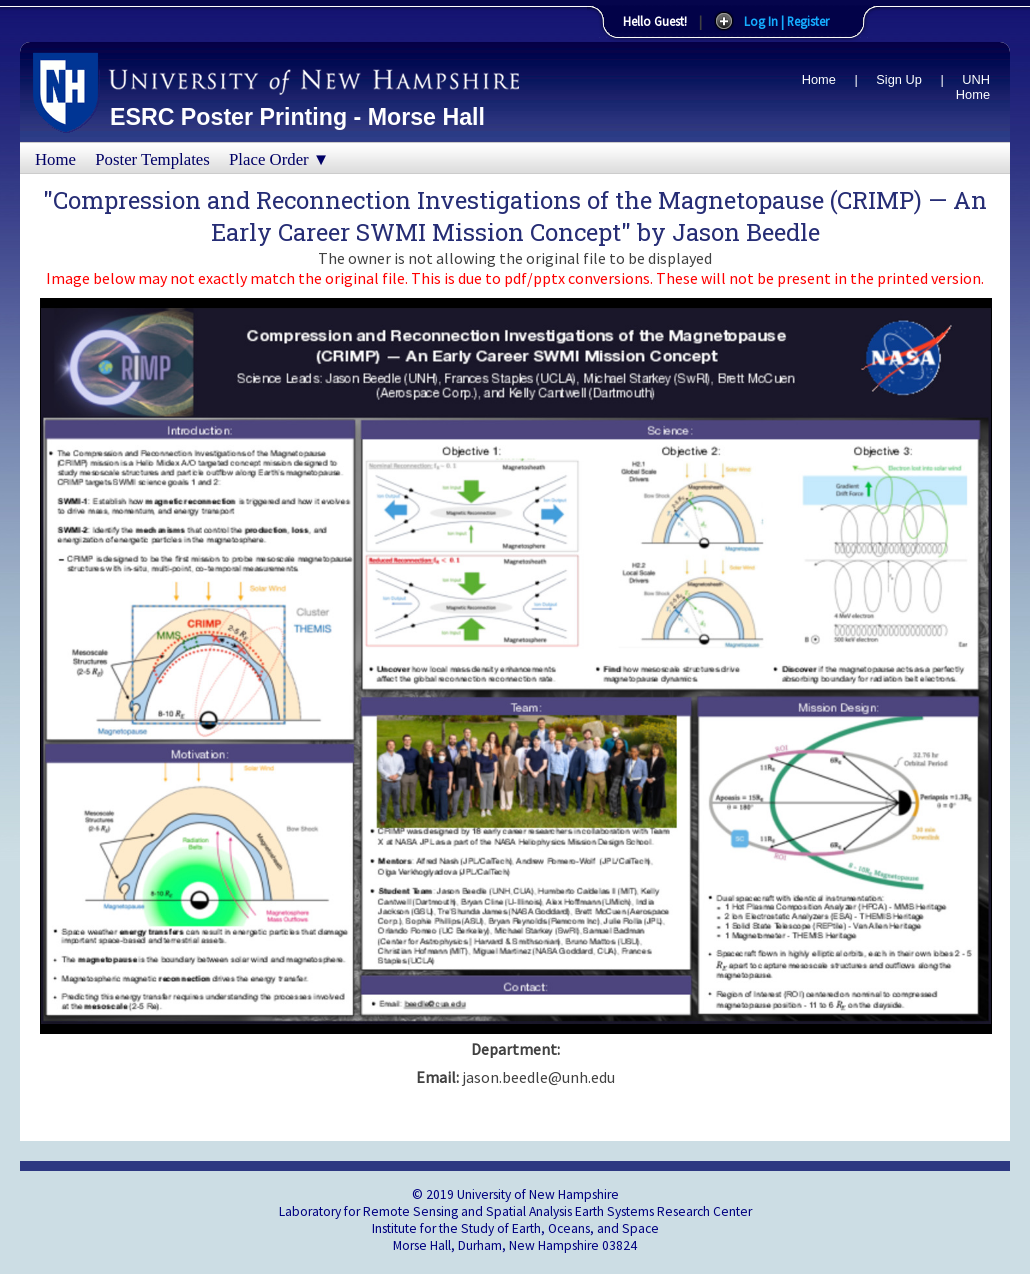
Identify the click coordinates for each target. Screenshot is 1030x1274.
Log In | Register (786, 21)
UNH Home (973, 87)
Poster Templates (152, 159)
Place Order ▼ (279, 159)
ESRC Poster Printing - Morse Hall (297, 117)
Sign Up (899, 79)
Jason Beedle (746, 232)
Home (819, 79)
